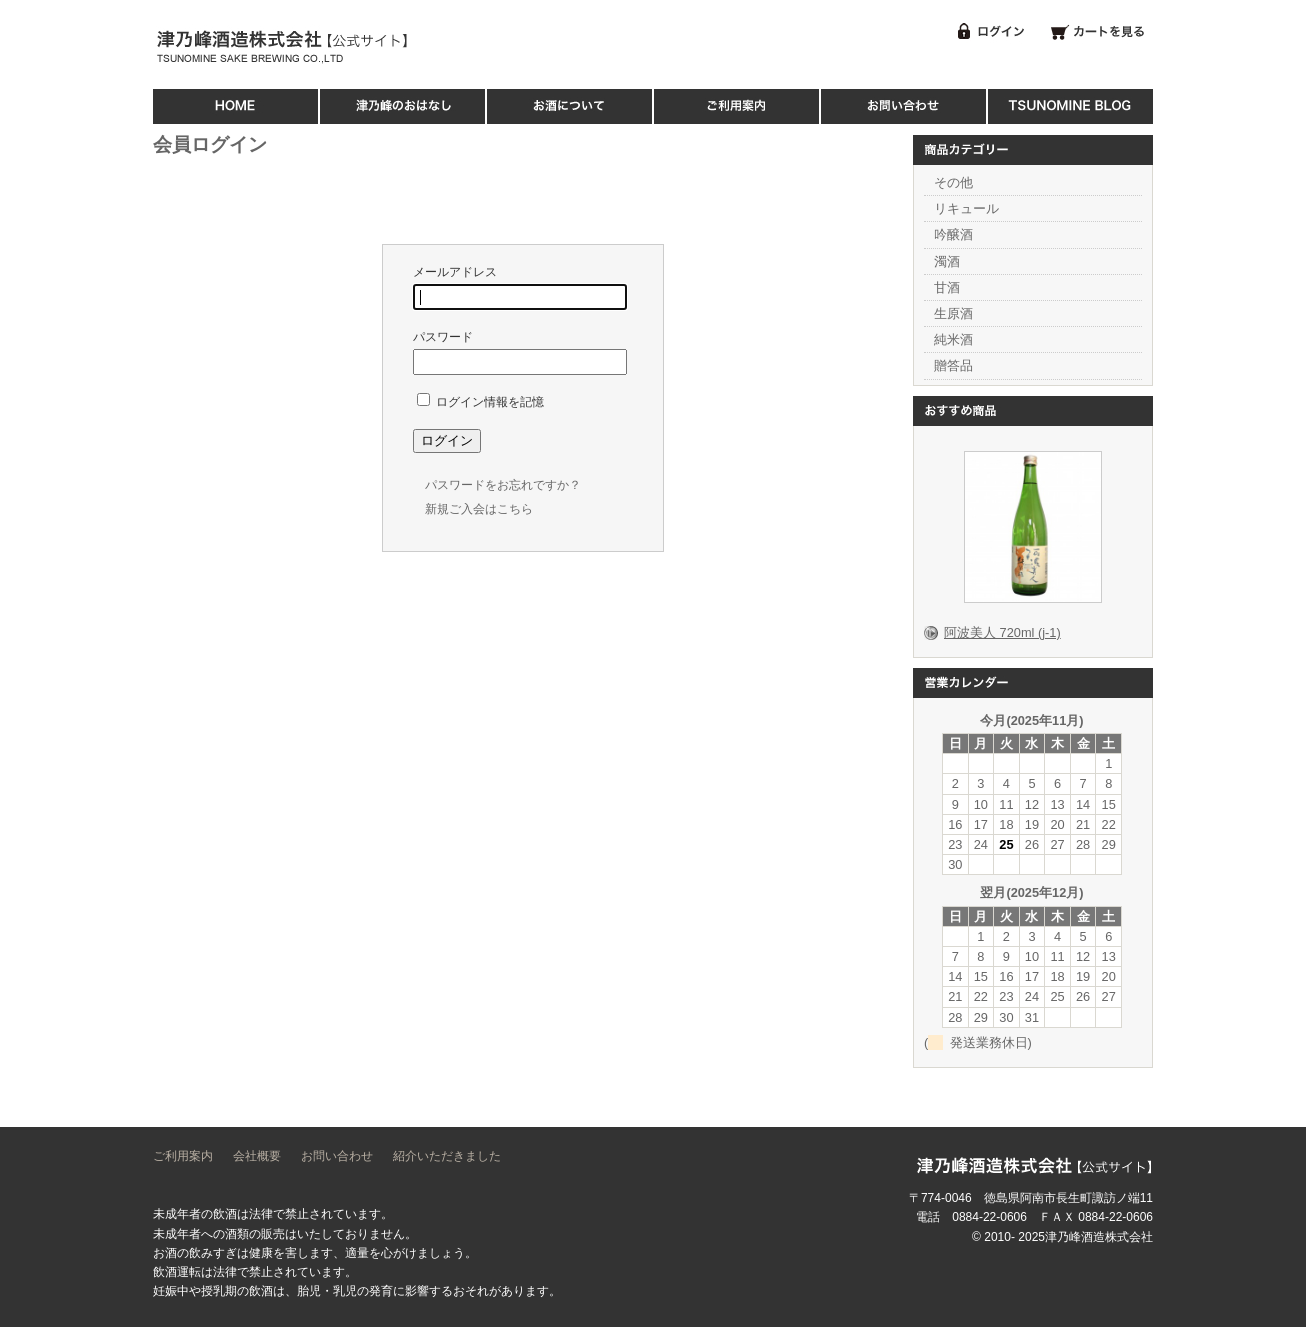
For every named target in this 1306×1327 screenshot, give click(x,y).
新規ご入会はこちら (479, 509)
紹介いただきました (447, 1156)
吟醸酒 (953, 234)
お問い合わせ (337, 1156)
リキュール (966, 208)
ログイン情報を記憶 (480, 402)
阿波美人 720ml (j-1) (1002, 632)
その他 (953, 182)
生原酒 (953, 313)
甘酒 (947, 287)
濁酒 (947, 261)
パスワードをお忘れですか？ (503, 485)
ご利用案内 (183, 1156)
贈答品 (953, 365)
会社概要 (257, 1156)
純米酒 (953, 339)
